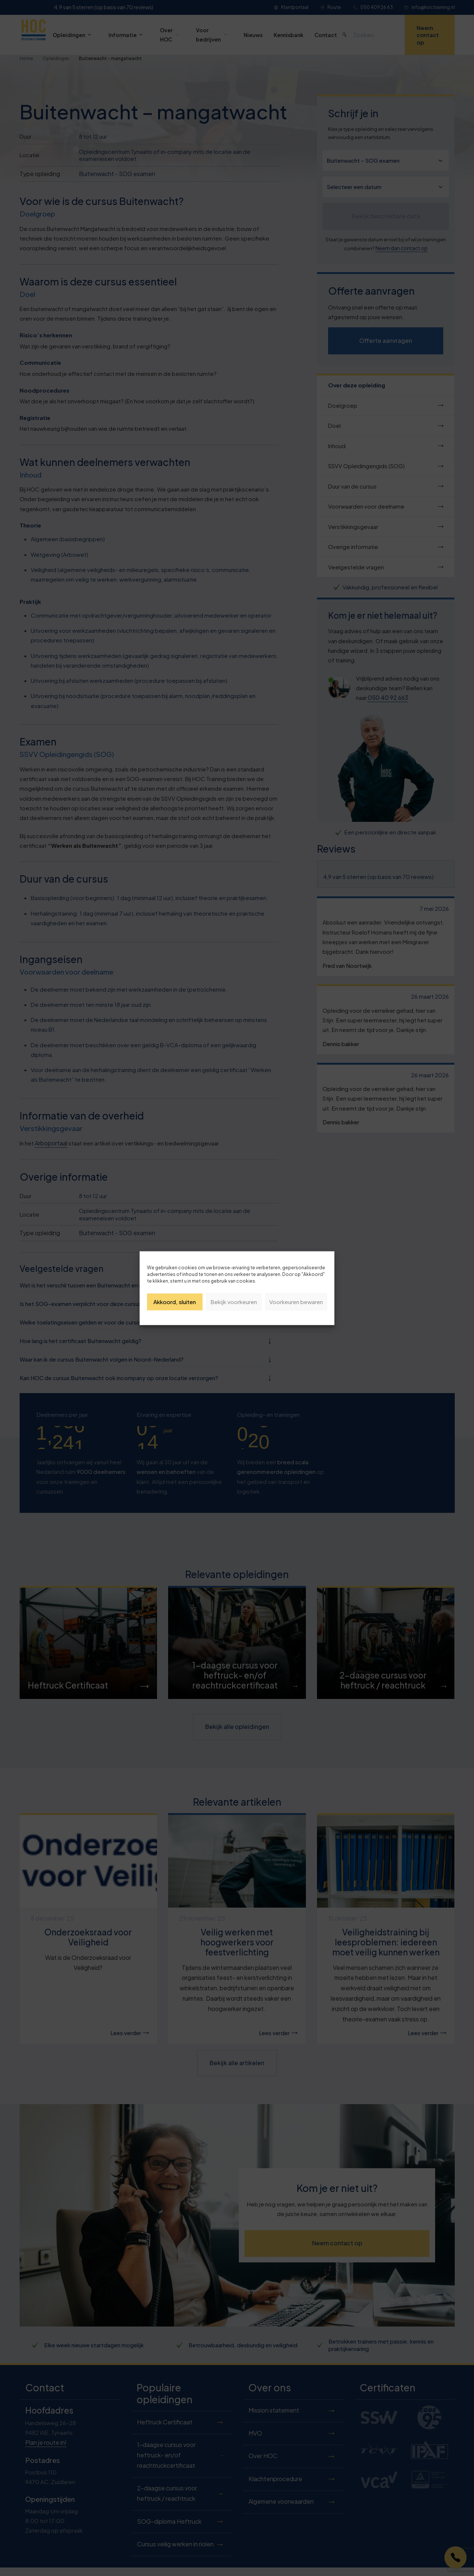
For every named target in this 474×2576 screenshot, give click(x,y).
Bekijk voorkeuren (233, 1301)
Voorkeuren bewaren (296, 1301)
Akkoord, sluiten (174, 1301)
